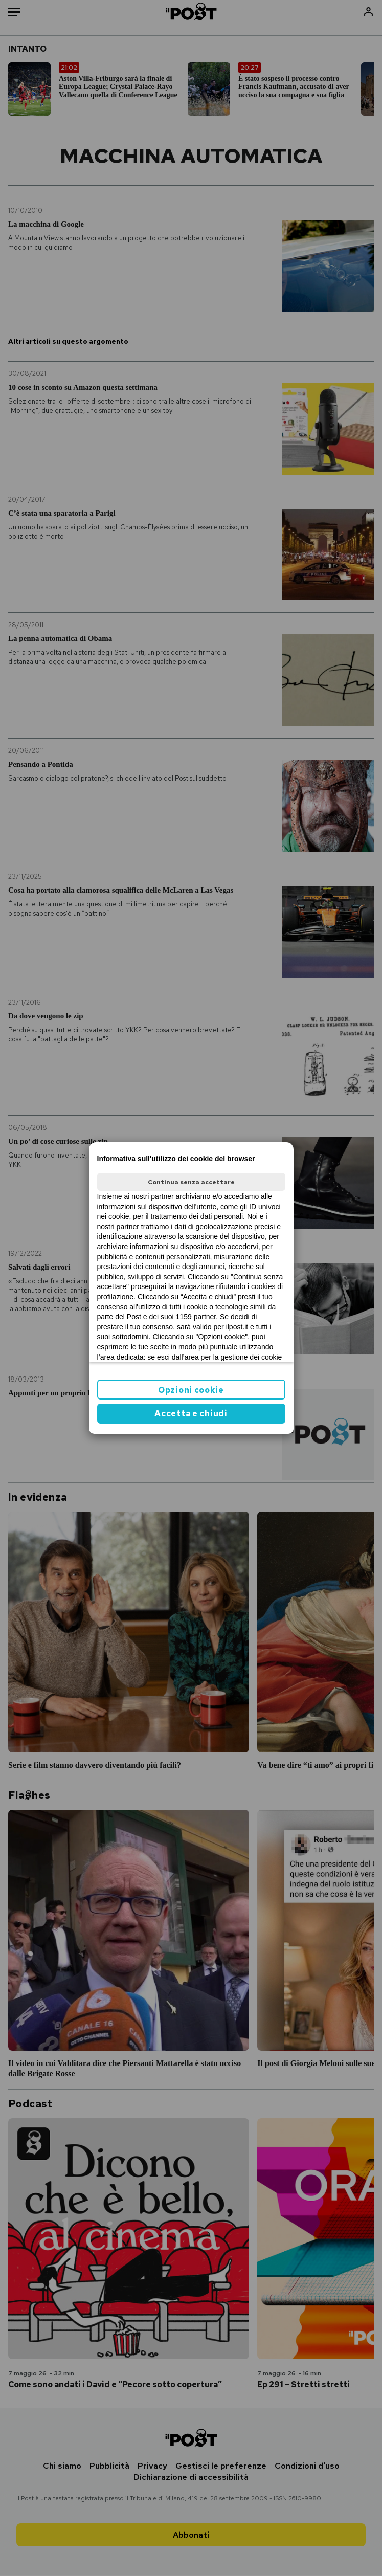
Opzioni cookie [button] (191, 1390)
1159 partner (196, 1317)
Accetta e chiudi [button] (190, 1413)
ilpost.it (237, 1327)
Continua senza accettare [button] (191, 1182)
